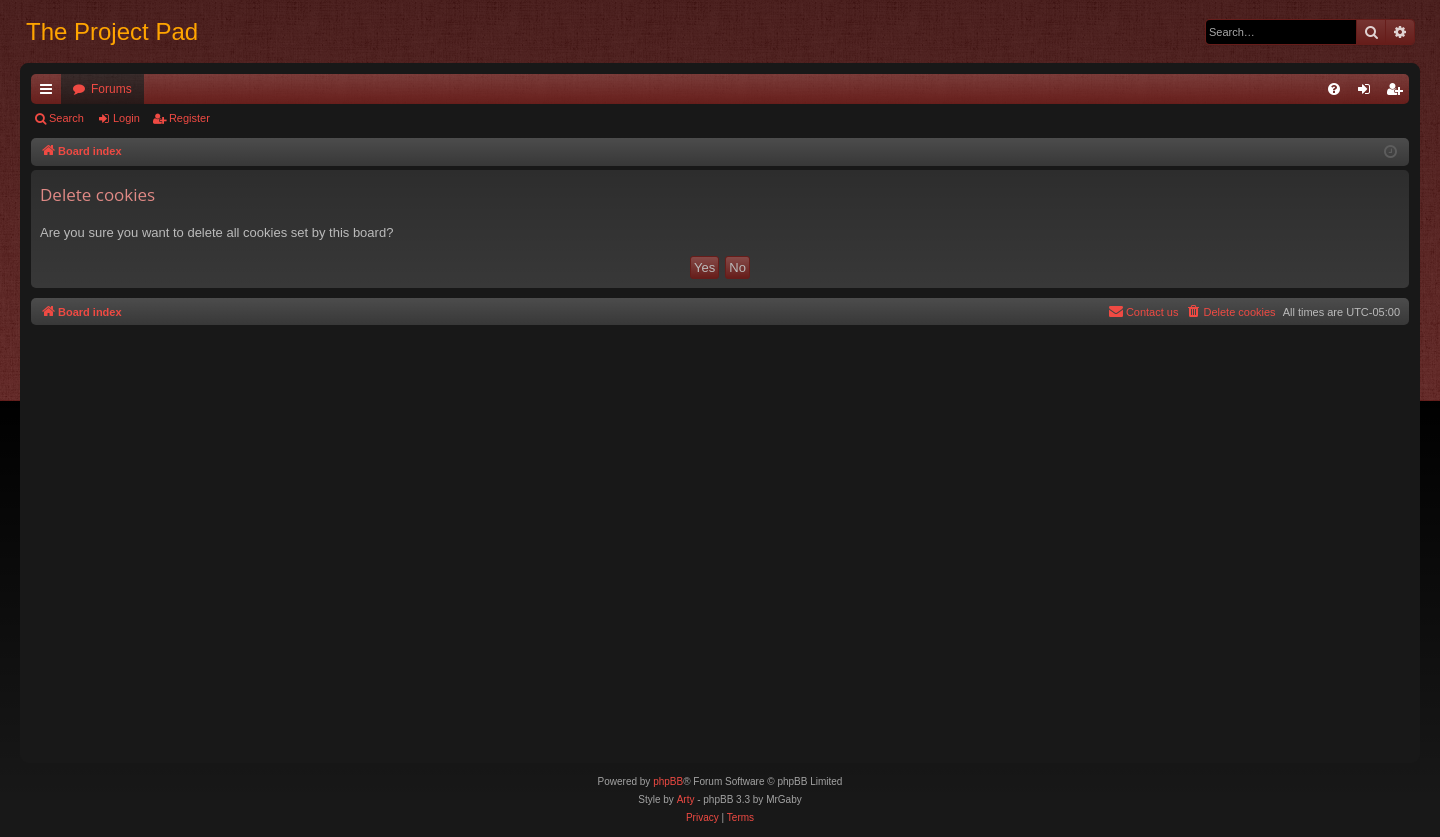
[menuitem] (1334, 89)
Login (126, 118)
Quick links (50, 93)
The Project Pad (112, 31)
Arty (686, 799)
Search (66, 118)
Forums (111, 89)
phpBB (668, 781)
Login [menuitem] (1368, 93)
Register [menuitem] (1398, 93)
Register (189, 118)
